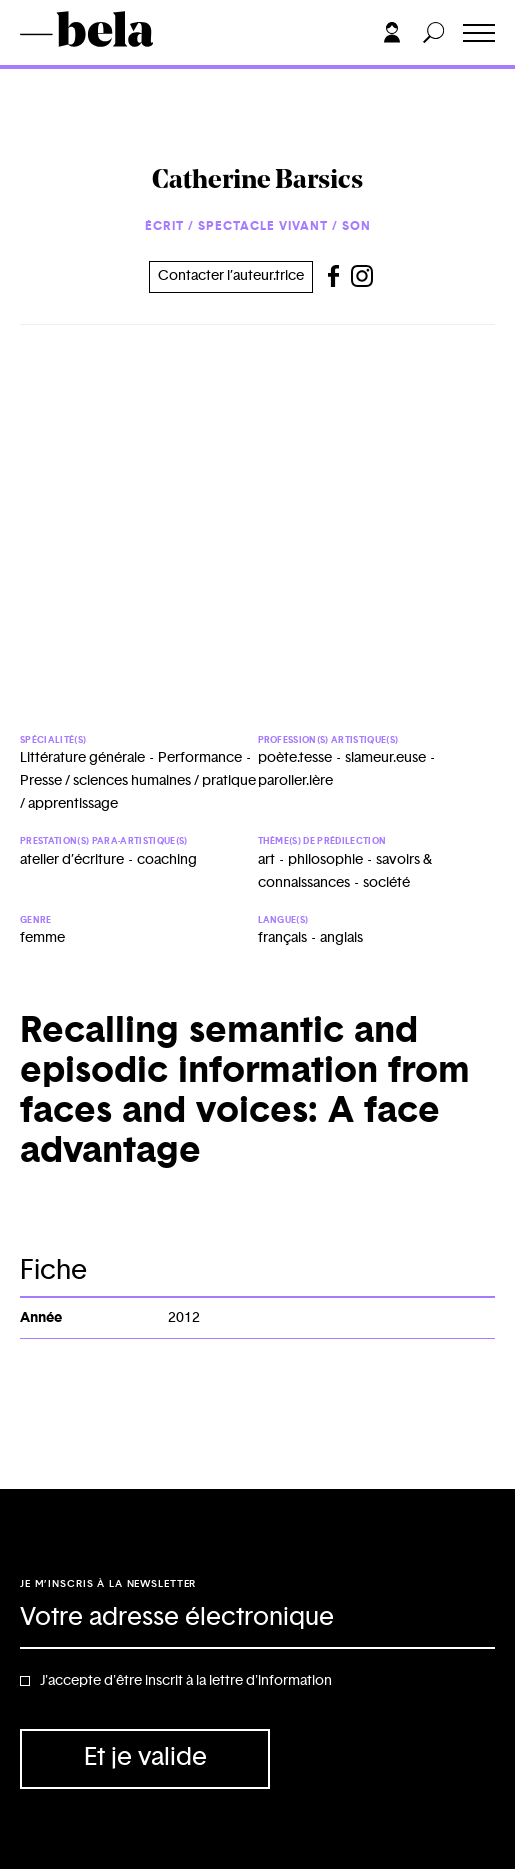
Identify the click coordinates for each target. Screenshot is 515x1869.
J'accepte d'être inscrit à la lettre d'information (186, 1681)
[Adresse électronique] (257, 1619)
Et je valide (145, 1757)
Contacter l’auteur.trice (231, 276)
